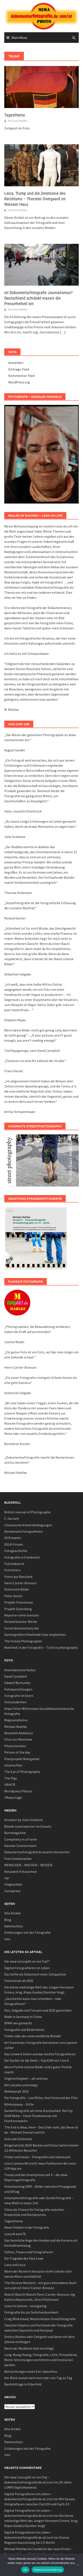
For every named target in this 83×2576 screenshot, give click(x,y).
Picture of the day (17, 1752)
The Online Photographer (23, 1641)
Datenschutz (13, 1926)
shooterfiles (13, 1765)
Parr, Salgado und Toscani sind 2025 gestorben (37, 2010)
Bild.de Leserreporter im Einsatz (27, 1826)
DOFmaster (12, 1538)
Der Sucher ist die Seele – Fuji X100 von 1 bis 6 (36, 2060)
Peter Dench (13, 1596)
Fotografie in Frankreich (22, 1557)
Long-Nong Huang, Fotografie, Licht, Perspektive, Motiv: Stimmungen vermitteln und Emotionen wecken (40, 2360)
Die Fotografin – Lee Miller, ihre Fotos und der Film (41, 2098)
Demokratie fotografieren (23, 1531)
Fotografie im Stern (18, 1695)
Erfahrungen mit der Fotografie (27, 1932)
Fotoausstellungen (18, 1689)
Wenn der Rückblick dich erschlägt (29, 2348)
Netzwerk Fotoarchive (20, 1871)
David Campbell (15, 1676)
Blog (7, 1920)
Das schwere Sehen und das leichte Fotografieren (40, 2054)
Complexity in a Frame (20, 1839)
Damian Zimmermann (20, 1846)
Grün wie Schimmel (18, 2139)
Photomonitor (15, 1746)
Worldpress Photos (18, 1791)
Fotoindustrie (14, 1564)
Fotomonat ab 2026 (18, 1980)
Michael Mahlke (18, 121)
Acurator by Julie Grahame (23, 1820)
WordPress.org (19, 382)
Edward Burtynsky (17, 1683)
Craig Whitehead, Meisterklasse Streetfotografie (40, 2319)
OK (25, 2569)
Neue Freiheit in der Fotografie (26, 2227)
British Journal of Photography (27, 1512)
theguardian (13, 1884)
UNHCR (9, 1784)
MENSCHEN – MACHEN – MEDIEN (28, 1865)
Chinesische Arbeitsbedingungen (28, 1525)
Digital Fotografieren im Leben (27, 1968)
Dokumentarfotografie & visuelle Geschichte (37, 1852)
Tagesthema (14, 115)
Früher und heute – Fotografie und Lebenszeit (37, 2157)
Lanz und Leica (14, 2265)
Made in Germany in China (23, 2017)
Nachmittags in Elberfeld (22, 2384)
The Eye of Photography (22, 1771)
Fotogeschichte (15, 1551)
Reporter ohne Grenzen (21, 1615)
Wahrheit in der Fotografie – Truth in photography (41, 1647)
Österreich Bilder (16, 1589)
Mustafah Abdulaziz (18, 1733)
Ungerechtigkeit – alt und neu (26, 2078)
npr (6, 1878)
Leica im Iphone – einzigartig (25, 2306)
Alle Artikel (12, 1913)
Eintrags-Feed (18, 369)
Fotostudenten (15, 1702)
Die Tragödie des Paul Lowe (24, 2258)
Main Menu (19, 37)
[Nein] (78, 2565)
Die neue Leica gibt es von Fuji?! (27, 1961)
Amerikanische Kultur (20, 1670)
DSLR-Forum (13, 1544)
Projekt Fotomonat (18, 1602)
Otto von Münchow (18, 1739)
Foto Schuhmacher (18, 1858)
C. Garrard (11, 1518)
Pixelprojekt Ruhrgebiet (22, 1759)
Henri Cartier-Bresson (20, 1583)
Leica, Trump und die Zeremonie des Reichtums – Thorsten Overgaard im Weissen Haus (35, 199)
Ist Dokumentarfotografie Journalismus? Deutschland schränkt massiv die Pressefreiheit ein (38, 298)
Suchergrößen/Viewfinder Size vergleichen (35, 1634)
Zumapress (12, 1891)
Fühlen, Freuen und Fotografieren (28, 2252)
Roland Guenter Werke (20, 1621)
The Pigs (10, 1778)
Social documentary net (21, 1628)
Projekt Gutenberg (18, 1609)
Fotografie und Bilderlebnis (24, 2029)
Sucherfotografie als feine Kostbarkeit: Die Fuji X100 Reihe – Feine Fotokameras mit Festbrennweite (38, 2116)
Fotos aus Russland (18, 1576)
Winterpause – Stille (19, 2104)
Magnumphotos (16, 1720)
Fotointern (12, 1570)
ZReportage (13, 1797)
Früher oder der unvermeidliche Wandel (32, 2036)
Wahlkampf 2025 (16, 2091)
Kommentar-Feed (21, 375)
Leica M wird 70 (15, 2234)
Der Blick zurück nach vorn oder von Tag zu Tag (38, 2378)
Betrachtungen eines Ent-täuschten (30, 2371)
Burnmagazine (15, 1833)
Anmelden (15, 363)
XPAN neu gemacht (18, 2023)
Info (7, 1939)
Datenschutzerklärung (48, 2569)
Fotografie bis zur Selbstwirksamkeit (31, 2312)
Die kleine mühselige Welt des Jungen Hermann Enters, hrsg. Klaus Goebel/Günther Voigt (41, 2520)
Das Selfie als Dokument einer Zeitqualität (35, 1974)
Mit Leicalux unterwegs (21, 2085)
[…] (62, 332)
